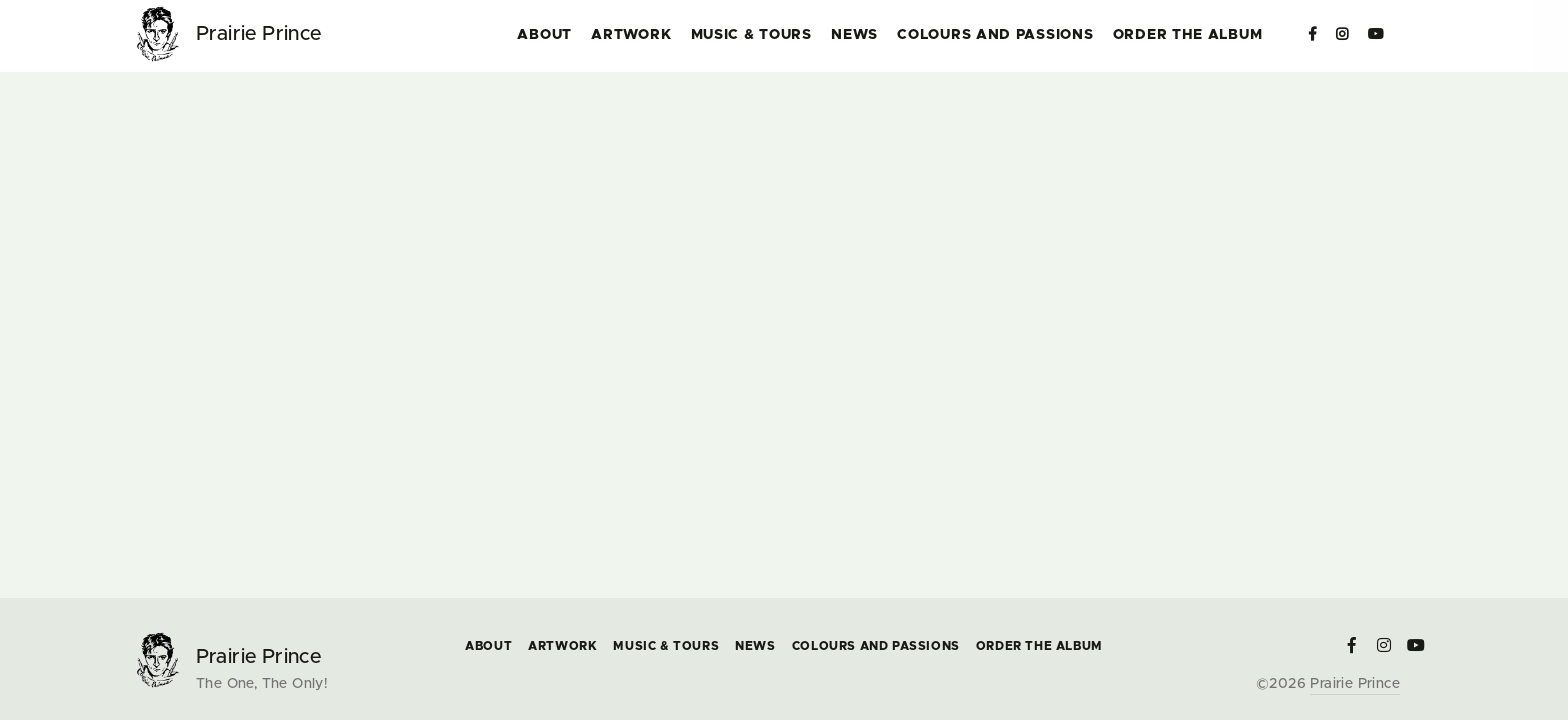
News (854, 35)
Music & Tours (751, 35)
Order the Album (1188, 35)
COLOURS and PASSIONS (995, 35)
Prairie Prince (1355, 684)
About (544, 35)
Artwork (631, 35)
